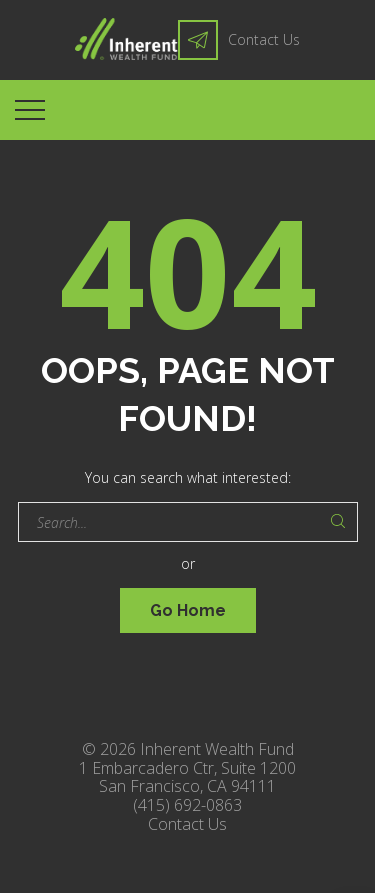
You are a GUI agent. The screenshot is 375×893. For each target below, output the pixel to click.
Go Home (188, 610)
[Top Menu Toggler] (30, 110)
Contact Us (264, 39)
